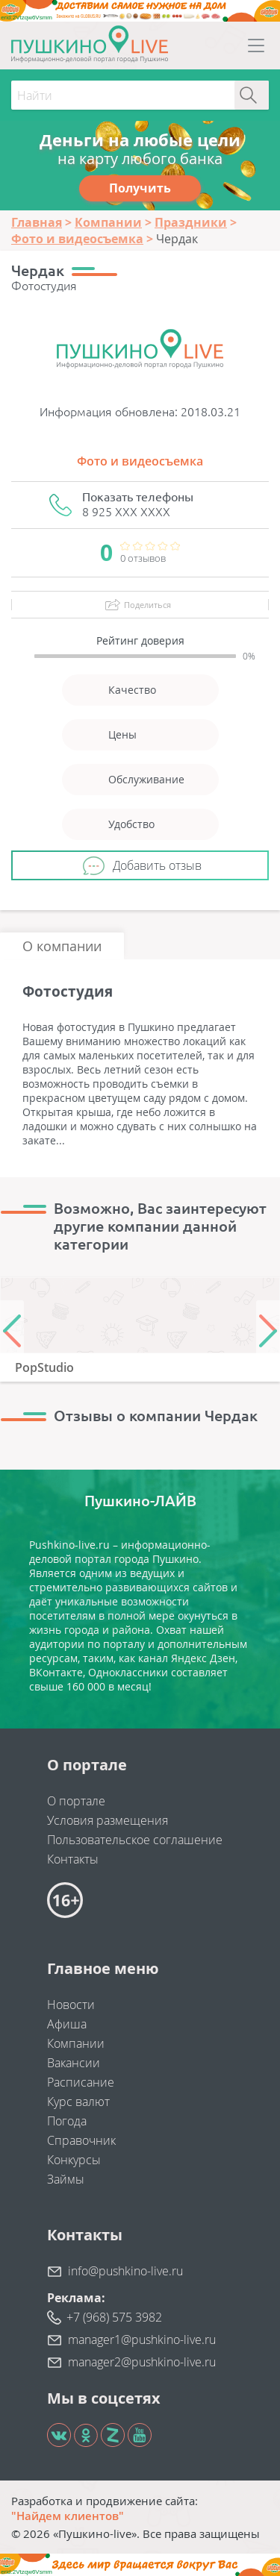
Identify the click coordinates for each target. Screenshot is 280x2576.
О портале (76, 1801)
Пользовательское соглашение (135, 1839)
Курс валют (78, 2101)
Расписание (80, 2082)
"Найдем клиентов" (67, 2515)
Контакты (73, 1859)
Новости (71, 2004)
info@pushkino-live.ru (125, 2271)
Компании (76, 2043)
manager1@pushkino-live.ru (142, 2339)
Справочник (81, 2140)
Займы (65, 2179)
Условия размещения (107, 1820)
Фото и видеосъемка (140, 461)
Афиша (67, 2024)
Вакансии (73, 2063)
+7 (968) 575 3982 (114, 2317)
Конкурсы (74, 2160)
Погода (67, 2121)
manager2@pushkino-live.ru (142, 2362)
